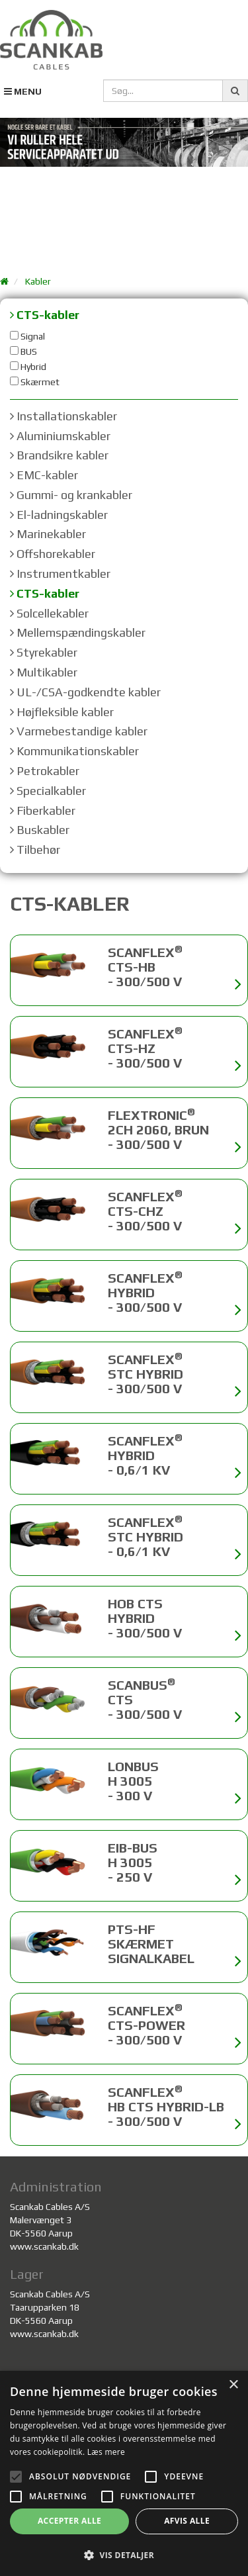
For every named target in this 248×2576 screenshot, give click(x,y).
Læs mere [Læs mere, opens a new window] (106, 2452)
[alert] (124, 2473)
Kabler (38, 281)
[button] (124, 2554)
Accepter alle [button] (69, 2520)
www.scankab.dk (44, 2246)
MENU (23, 91)
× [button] (233, 2385)
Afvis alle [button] (187, 2520)
